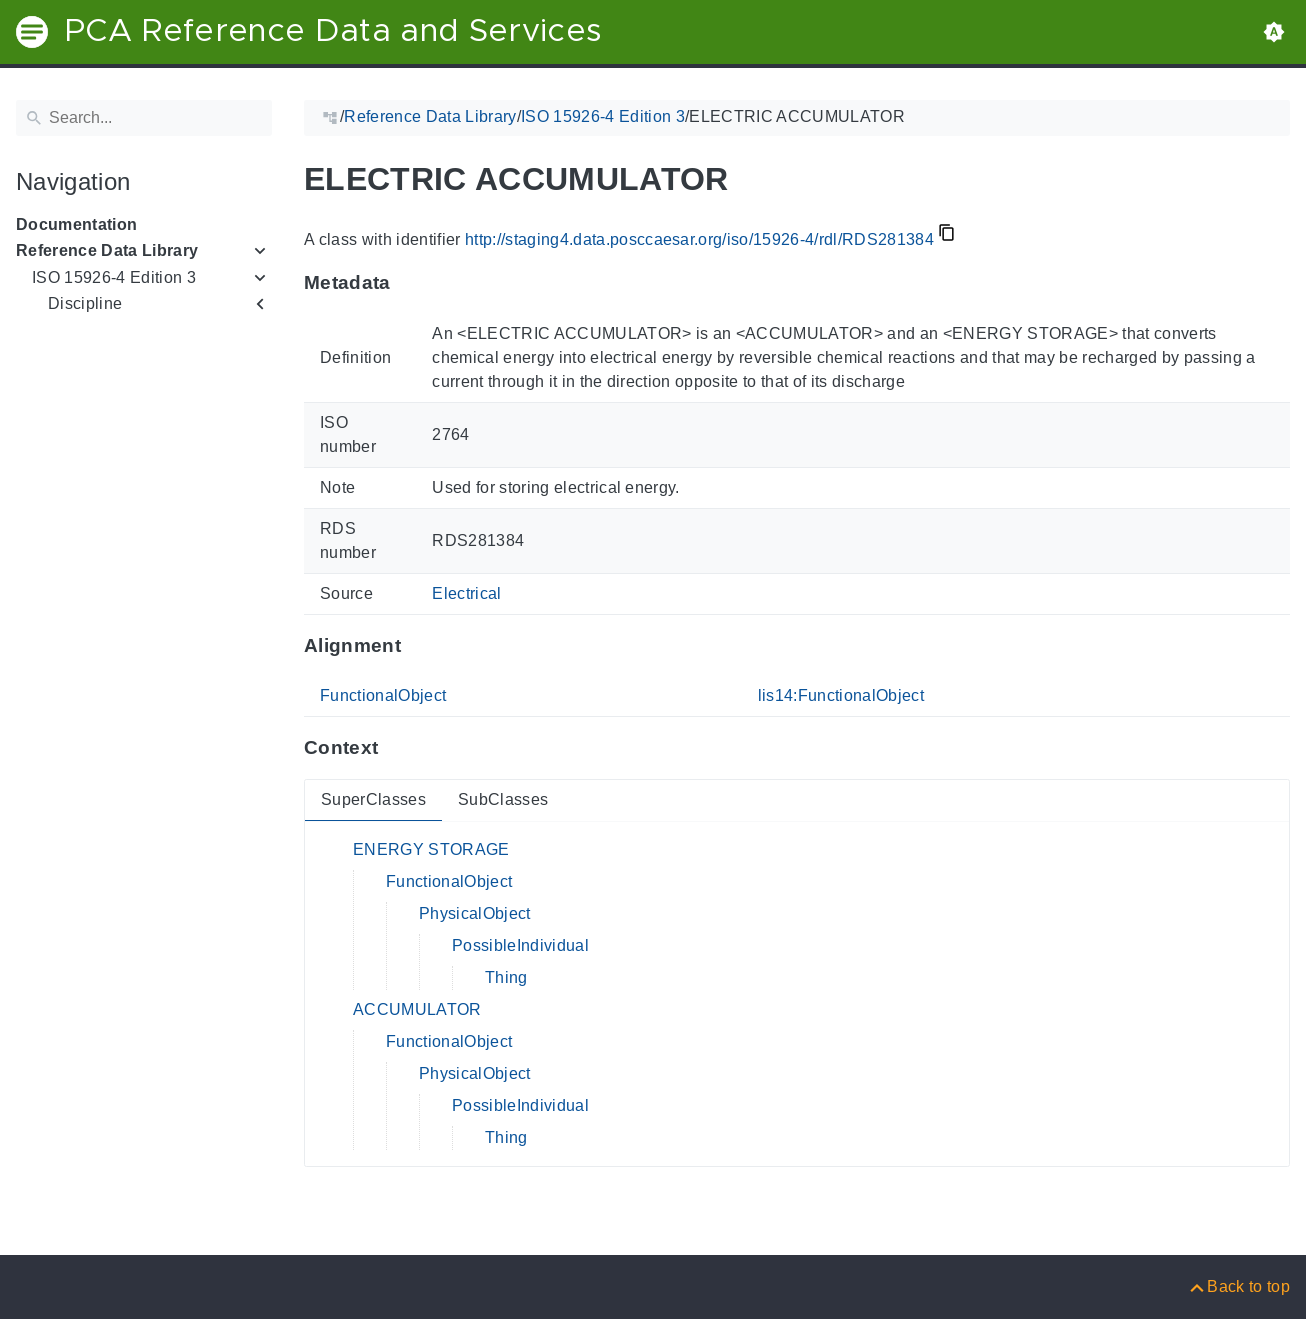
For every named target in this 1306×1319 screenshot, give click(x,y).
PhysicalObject (475, 913)
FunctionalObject (383, 695)
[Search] (144, 118)
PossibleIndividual (520, 945)
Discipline (85, 303)
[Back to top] (1238, 1286)
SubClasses (503, 799)
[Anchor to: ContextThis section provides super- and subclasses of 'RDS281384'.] (397, 748)
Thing (506, 977)
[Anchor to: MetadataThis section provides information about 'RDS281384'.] (410, 283)
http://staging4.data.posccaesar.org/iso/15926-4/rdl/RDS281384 (699, 239)
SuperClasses (373, 799)
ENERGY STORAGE (431, 849)
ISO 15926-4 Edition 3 (114, 277)
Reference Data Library (107, 250)
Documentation (76, 224)
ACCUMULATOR (417, 1009)
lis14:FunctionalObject (841, 695)
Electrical (466, 593)
